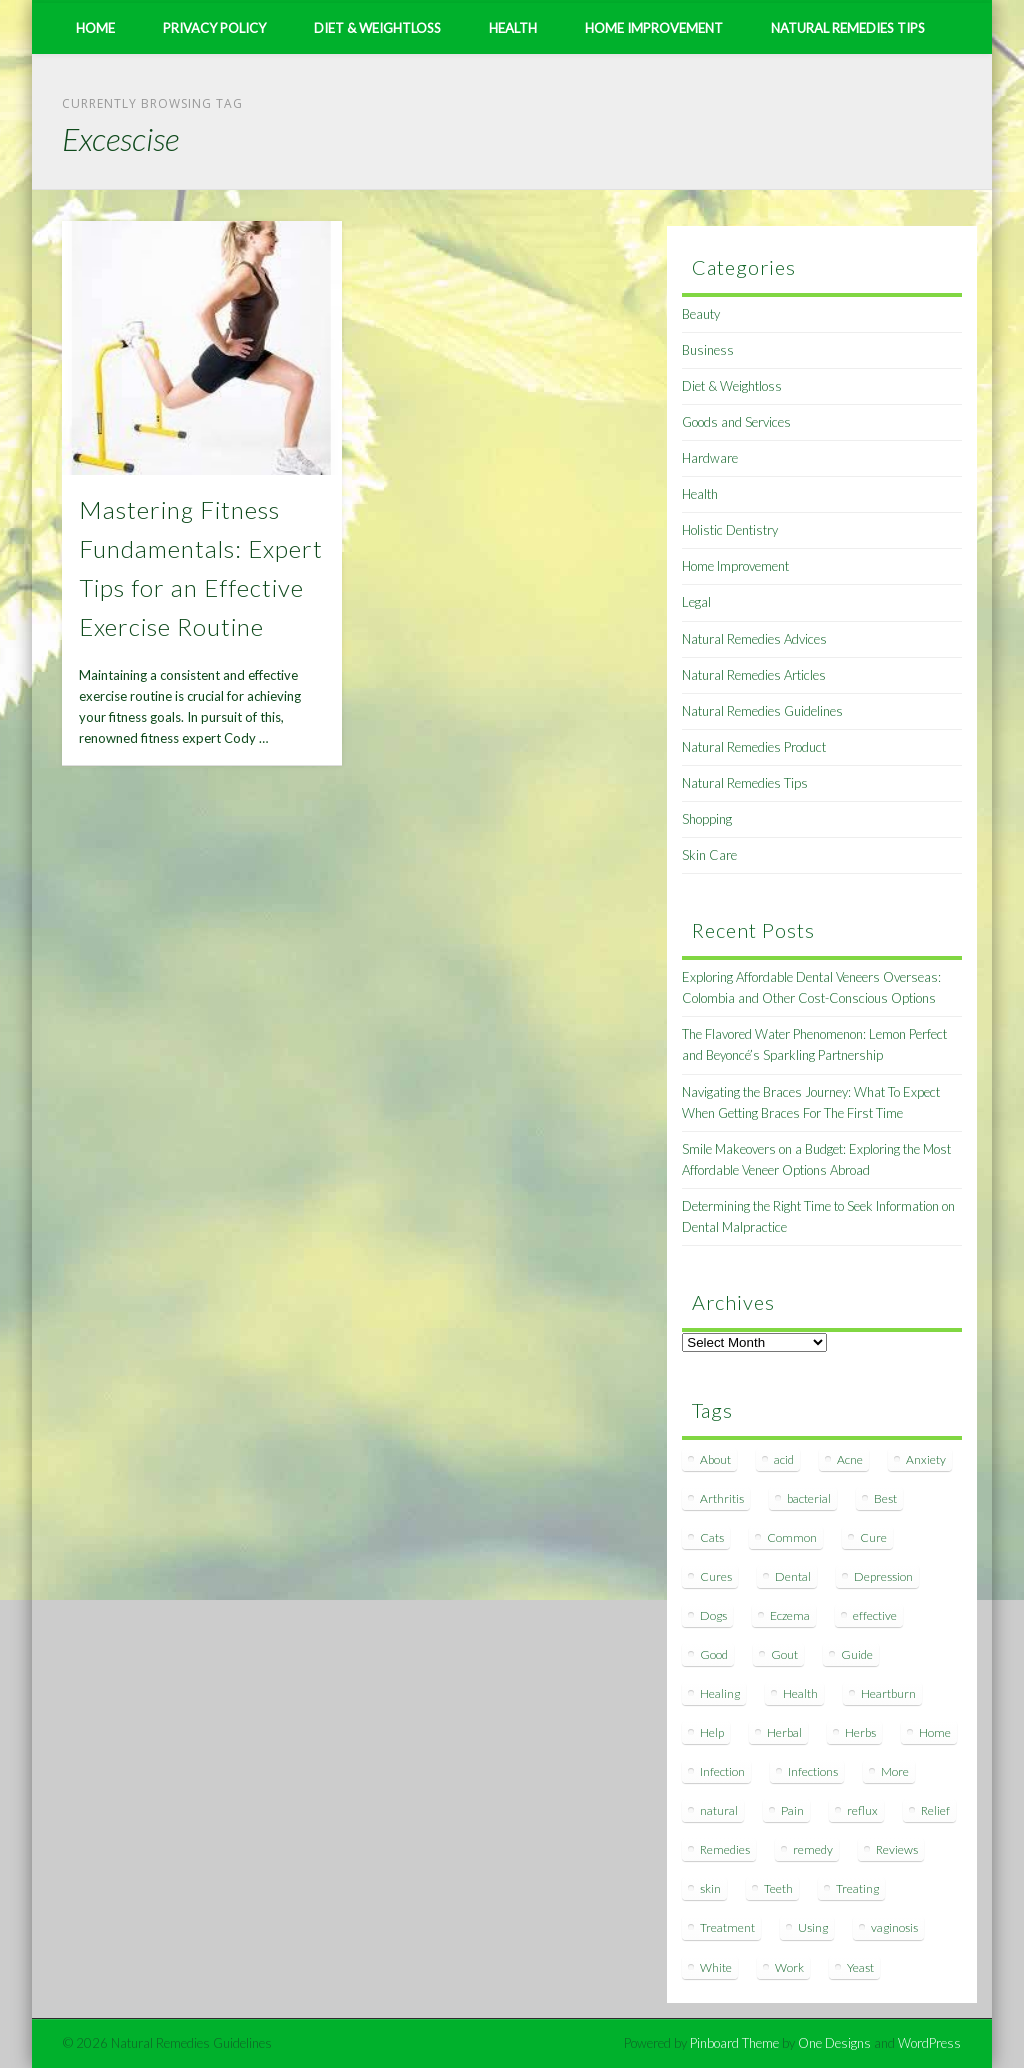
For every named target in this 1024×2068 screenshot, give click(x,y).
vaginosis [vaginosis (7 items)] (894, 1927)
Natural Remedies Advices (754, 639)
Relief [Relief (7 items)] (935, 1810)
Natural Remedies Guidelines (762, 711)
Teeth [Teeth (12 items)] (778, 1888)
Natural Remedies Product (754, 747)
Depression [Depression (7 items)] (883, 1576)
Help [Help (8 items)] (712, 1732)
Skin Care (709, 855)
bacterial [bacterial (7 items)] (809, 1498)
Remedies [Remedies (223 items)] (725, 1849)
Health (513, 28)
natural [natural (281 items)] (719, 1810)
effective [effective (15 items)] (875, 1615)
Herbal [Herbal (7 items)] (784, 1732)
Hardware (710, 458)
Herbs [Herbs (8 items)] (860, 1732)
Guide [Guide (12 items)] (857, 1654)
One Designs (834, 2043)
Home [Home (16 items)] (935, 1732)
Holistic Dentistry (730, 530)
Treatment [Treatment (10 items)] (727, 1927)
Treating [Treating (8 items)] (857, 1888)
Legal (696, 602)
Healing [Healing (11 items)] (720, 1693)
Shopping (707, 819)
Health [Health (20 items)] (800, 1693)
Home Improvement (654, 28)
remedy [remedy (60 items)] (813, 1849)
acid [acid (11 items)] (784, 1459)
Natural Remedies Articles (754, 675)
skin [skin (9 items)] (710, 1888)
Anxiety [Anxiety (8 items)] (926, 1459)
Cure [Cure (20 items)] (873, 1537)
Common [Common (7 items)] (792, 1537)
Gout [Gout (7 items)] (784, 1654)
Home (95, 28)
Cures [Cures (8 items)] (716, 1576)
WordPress (929, 2043)
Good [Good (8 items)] (714, 1654)
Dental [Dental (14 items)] (793, 1576)
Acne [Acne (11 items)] (850, 1459)
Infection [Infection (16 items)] (722, 1771)
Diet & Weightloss (377, 28)
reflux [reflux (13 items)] (862, 1810)
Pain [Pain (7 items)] (792, 1810)
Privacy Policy (214, 28)
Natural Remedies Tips (848, 28)
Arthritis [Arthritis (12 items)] (722, 1498)
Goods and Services (736, 422)
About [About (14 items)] (715, 1459)
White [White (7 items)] (716, 1967)
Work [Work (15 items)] (789, 1967)
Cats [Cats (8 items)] (712, 1537)
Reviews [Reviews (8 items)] (897, 1849)
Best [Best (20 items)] (885, 1498)
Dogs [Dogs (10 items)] (713, 1615)
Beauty (701, 314)
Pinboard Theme (734, 2043)
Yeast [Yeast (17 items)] (860, 1967)
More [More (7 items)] (895, 1771)
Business (708, 350)
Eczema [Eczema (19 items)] (790, 1615)
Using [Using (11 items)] (813, 1927)
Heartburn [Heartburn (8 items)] (888, 1693)
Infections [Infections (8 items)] (813, 1771)
